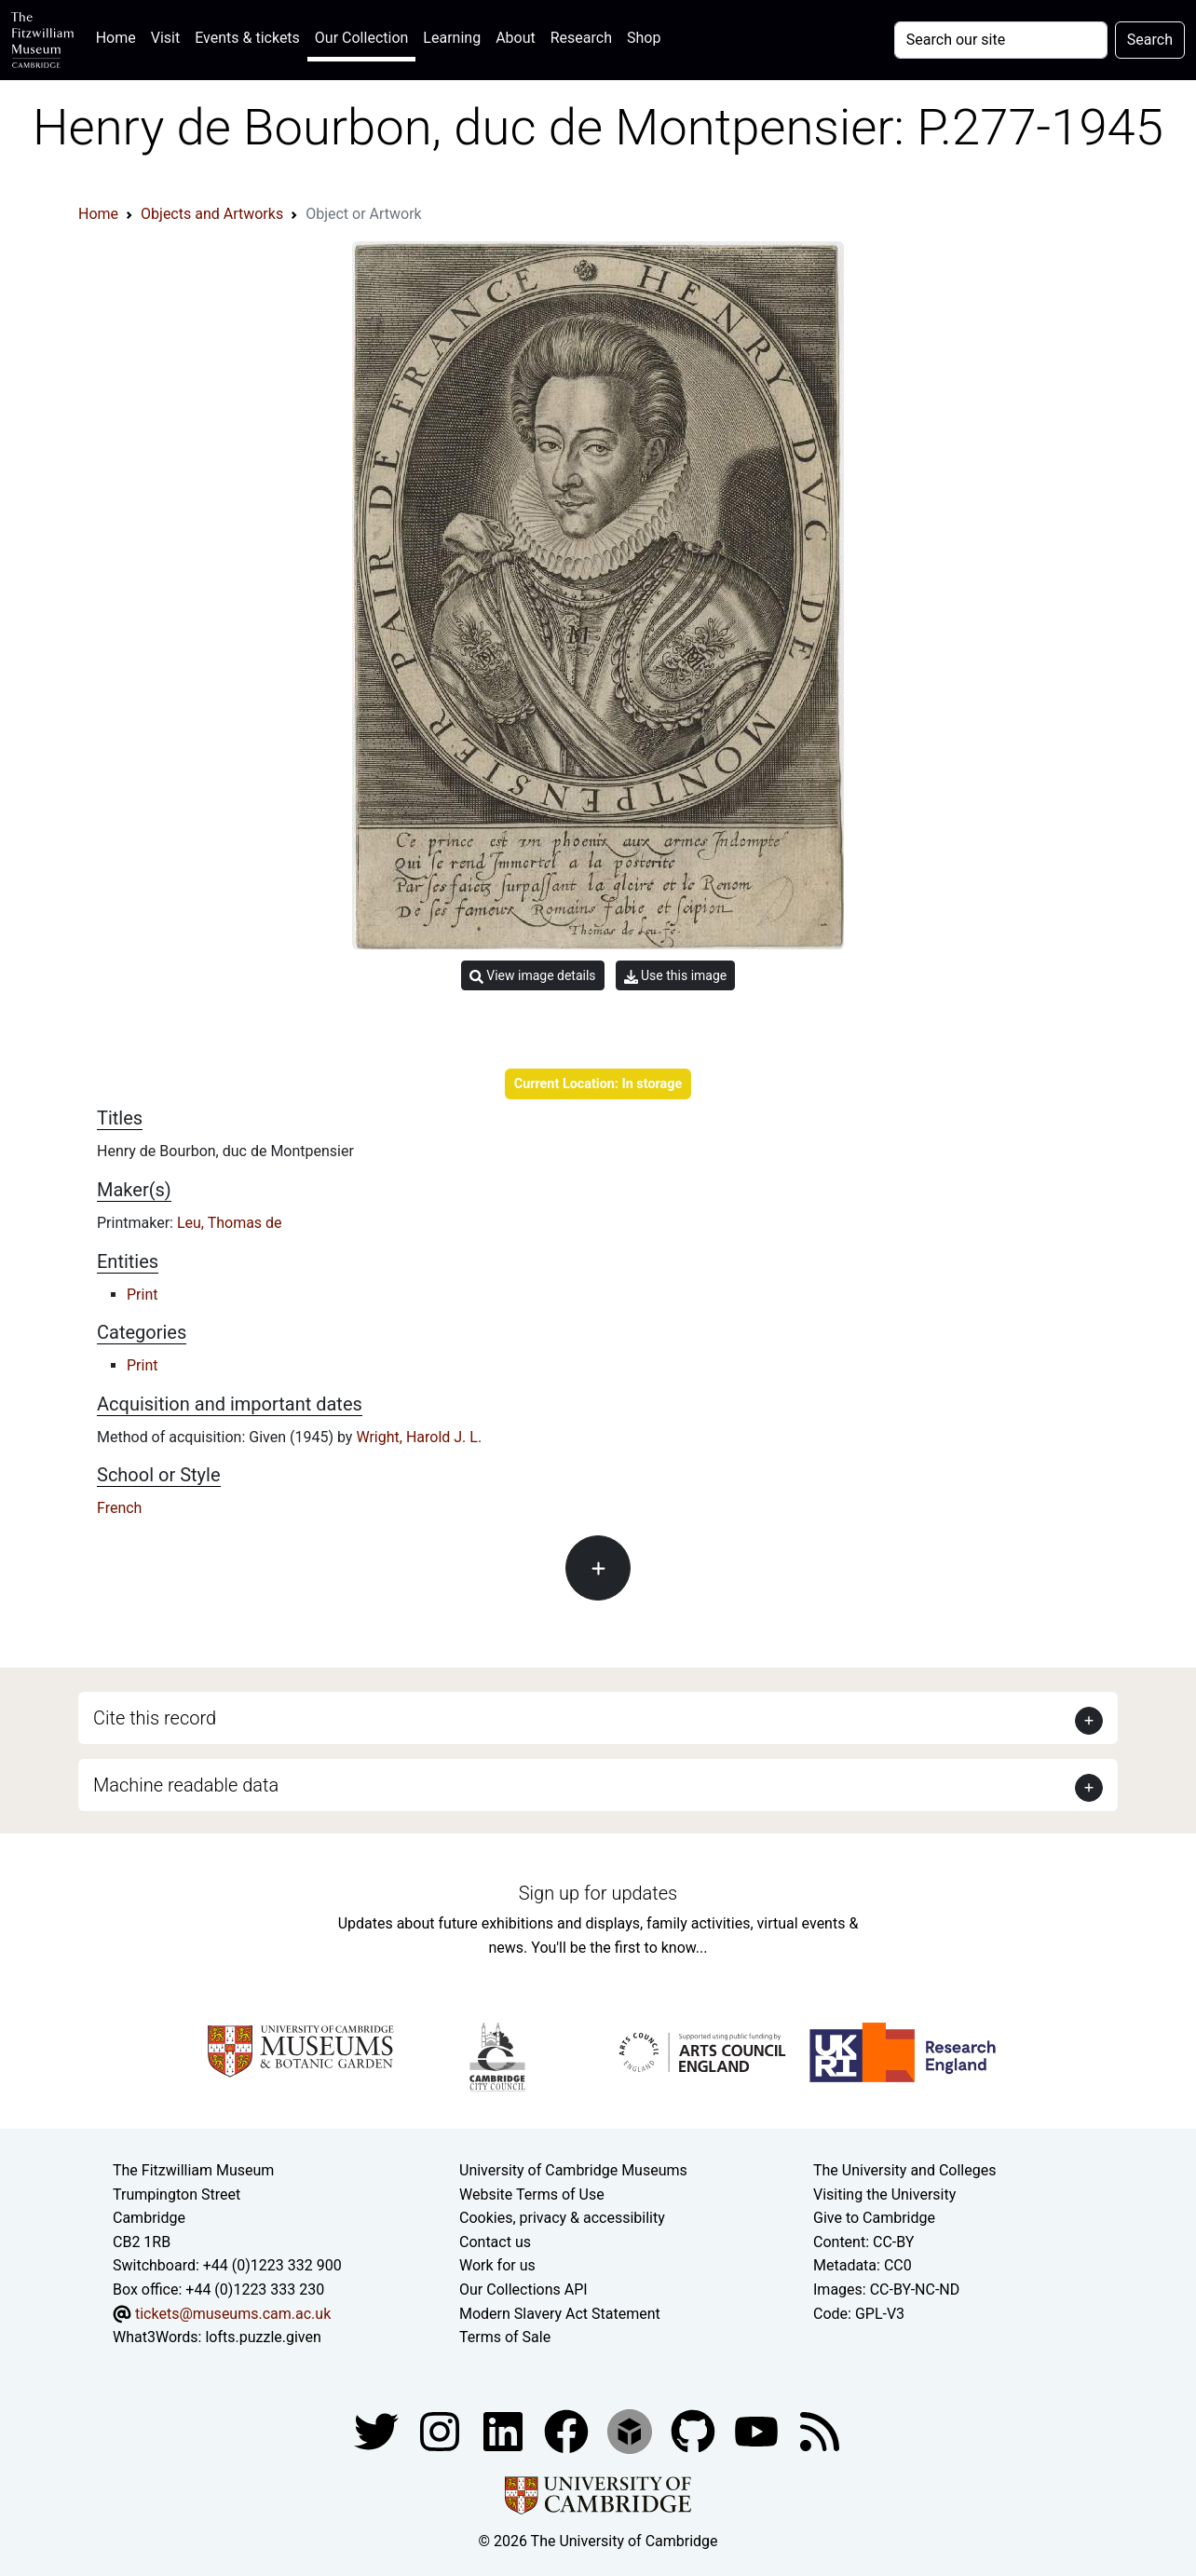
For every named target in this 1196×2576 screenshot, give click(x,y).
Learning (452, 38)
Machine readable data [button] (186, 1785)
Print (142, 1294)
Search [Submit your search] (1150, 39)
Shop (643, 38)
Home (119, 36)
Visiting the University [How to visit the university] (884, 2194)
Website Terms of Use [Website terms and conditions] (532, 2194)
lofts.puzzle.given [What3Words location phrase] (262, 2337)
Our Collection (361, 38)
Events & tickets (247, 38)
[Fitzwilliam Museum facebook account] (505, 2430)
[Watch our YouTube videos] (758, 2430)
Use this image (675, 976)
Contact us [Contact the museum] (495, 2242)
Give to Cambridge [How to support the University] (874, 2218)
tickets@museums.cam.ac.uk (233, 2314)
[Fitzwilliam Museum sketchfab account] (631, 2430)
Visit (165, 38)
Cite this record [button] (154, 1718)
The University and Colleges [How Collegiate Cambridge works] (904, 2170)
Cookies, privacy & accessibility (562, 2218)
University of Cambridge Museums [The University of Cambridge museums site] (573, 2170)
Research (581, 38)
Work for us (497, 2265)
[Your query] (1001, 40)
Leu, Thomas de (229, 1223)
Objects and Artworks (212, 214)
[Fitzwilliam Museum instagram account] (441, 2430)
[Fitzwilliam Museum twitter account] (378, 2430)
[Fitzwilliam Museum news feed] (819, 2430)
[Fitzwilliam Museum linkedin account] (568, 2430)
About (516, 38)
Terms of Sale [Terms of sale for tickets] (504, 2337)
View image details (532, 976)
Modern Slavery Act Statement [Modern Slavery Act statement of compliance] (559, 2314)
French (119, 1508)
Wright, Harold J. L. (419, 1437)
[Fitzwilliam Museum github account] (695, 2430)
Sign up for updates (598, 1893)
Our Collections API (523, 2289)
